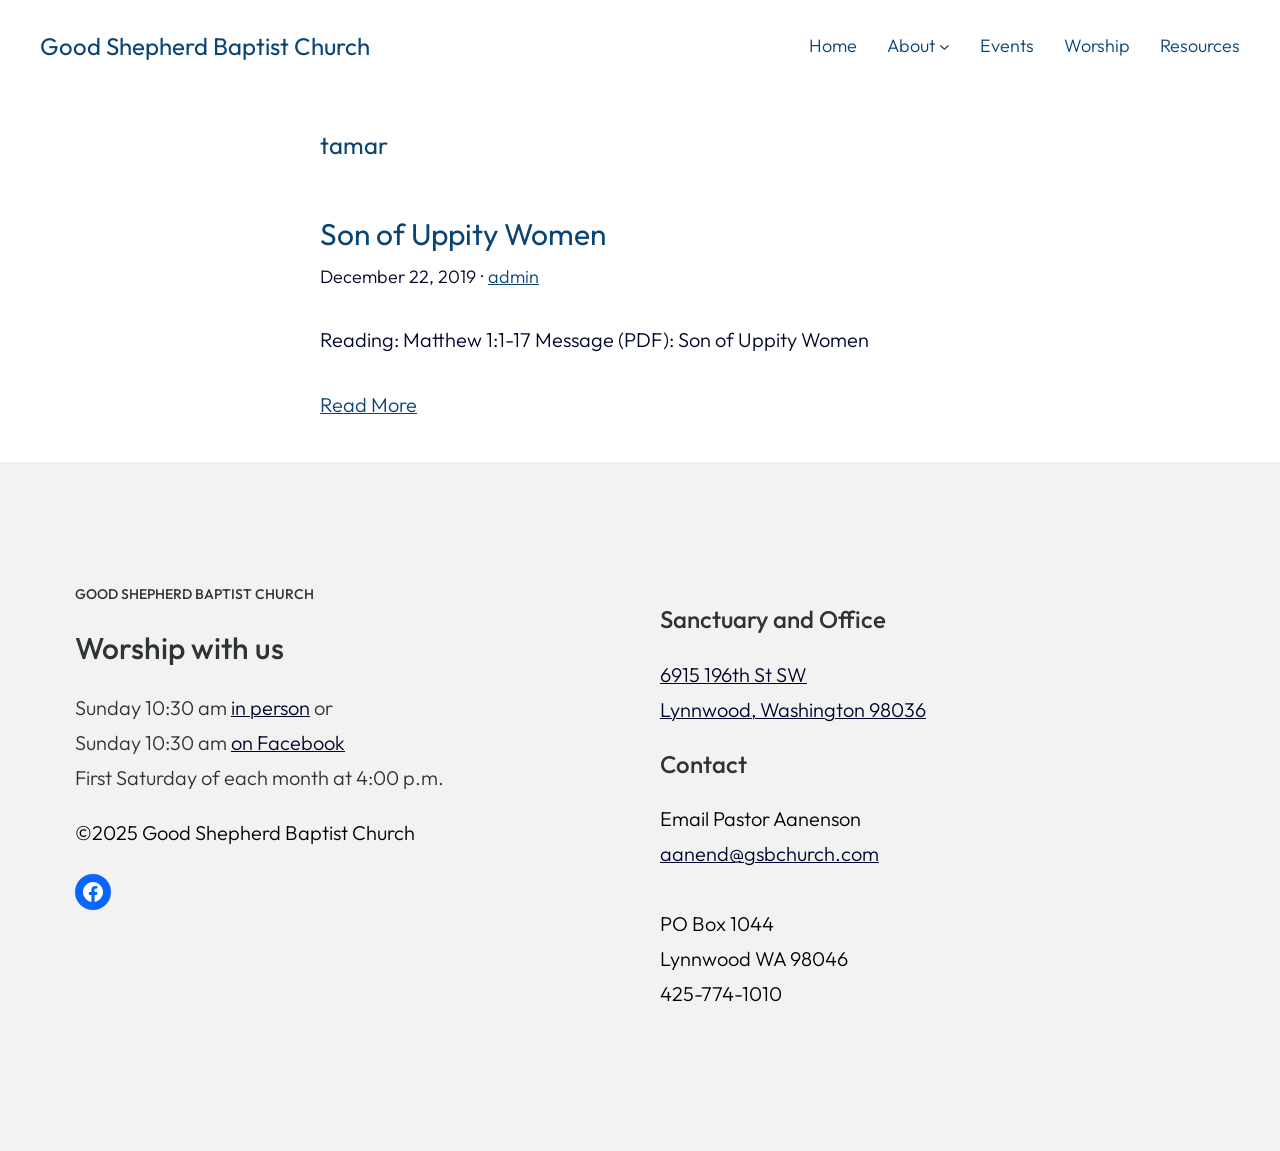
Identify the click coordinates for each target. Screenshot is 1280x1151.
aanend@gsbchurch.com (769, 853)
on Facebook (288, 742)
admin (513, 276)
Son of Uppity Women (463, 234)
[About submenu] (944, 45)
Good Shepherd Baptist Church (205, 46)
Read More (368, 404)
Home (833, 45)
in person (270, 707)
